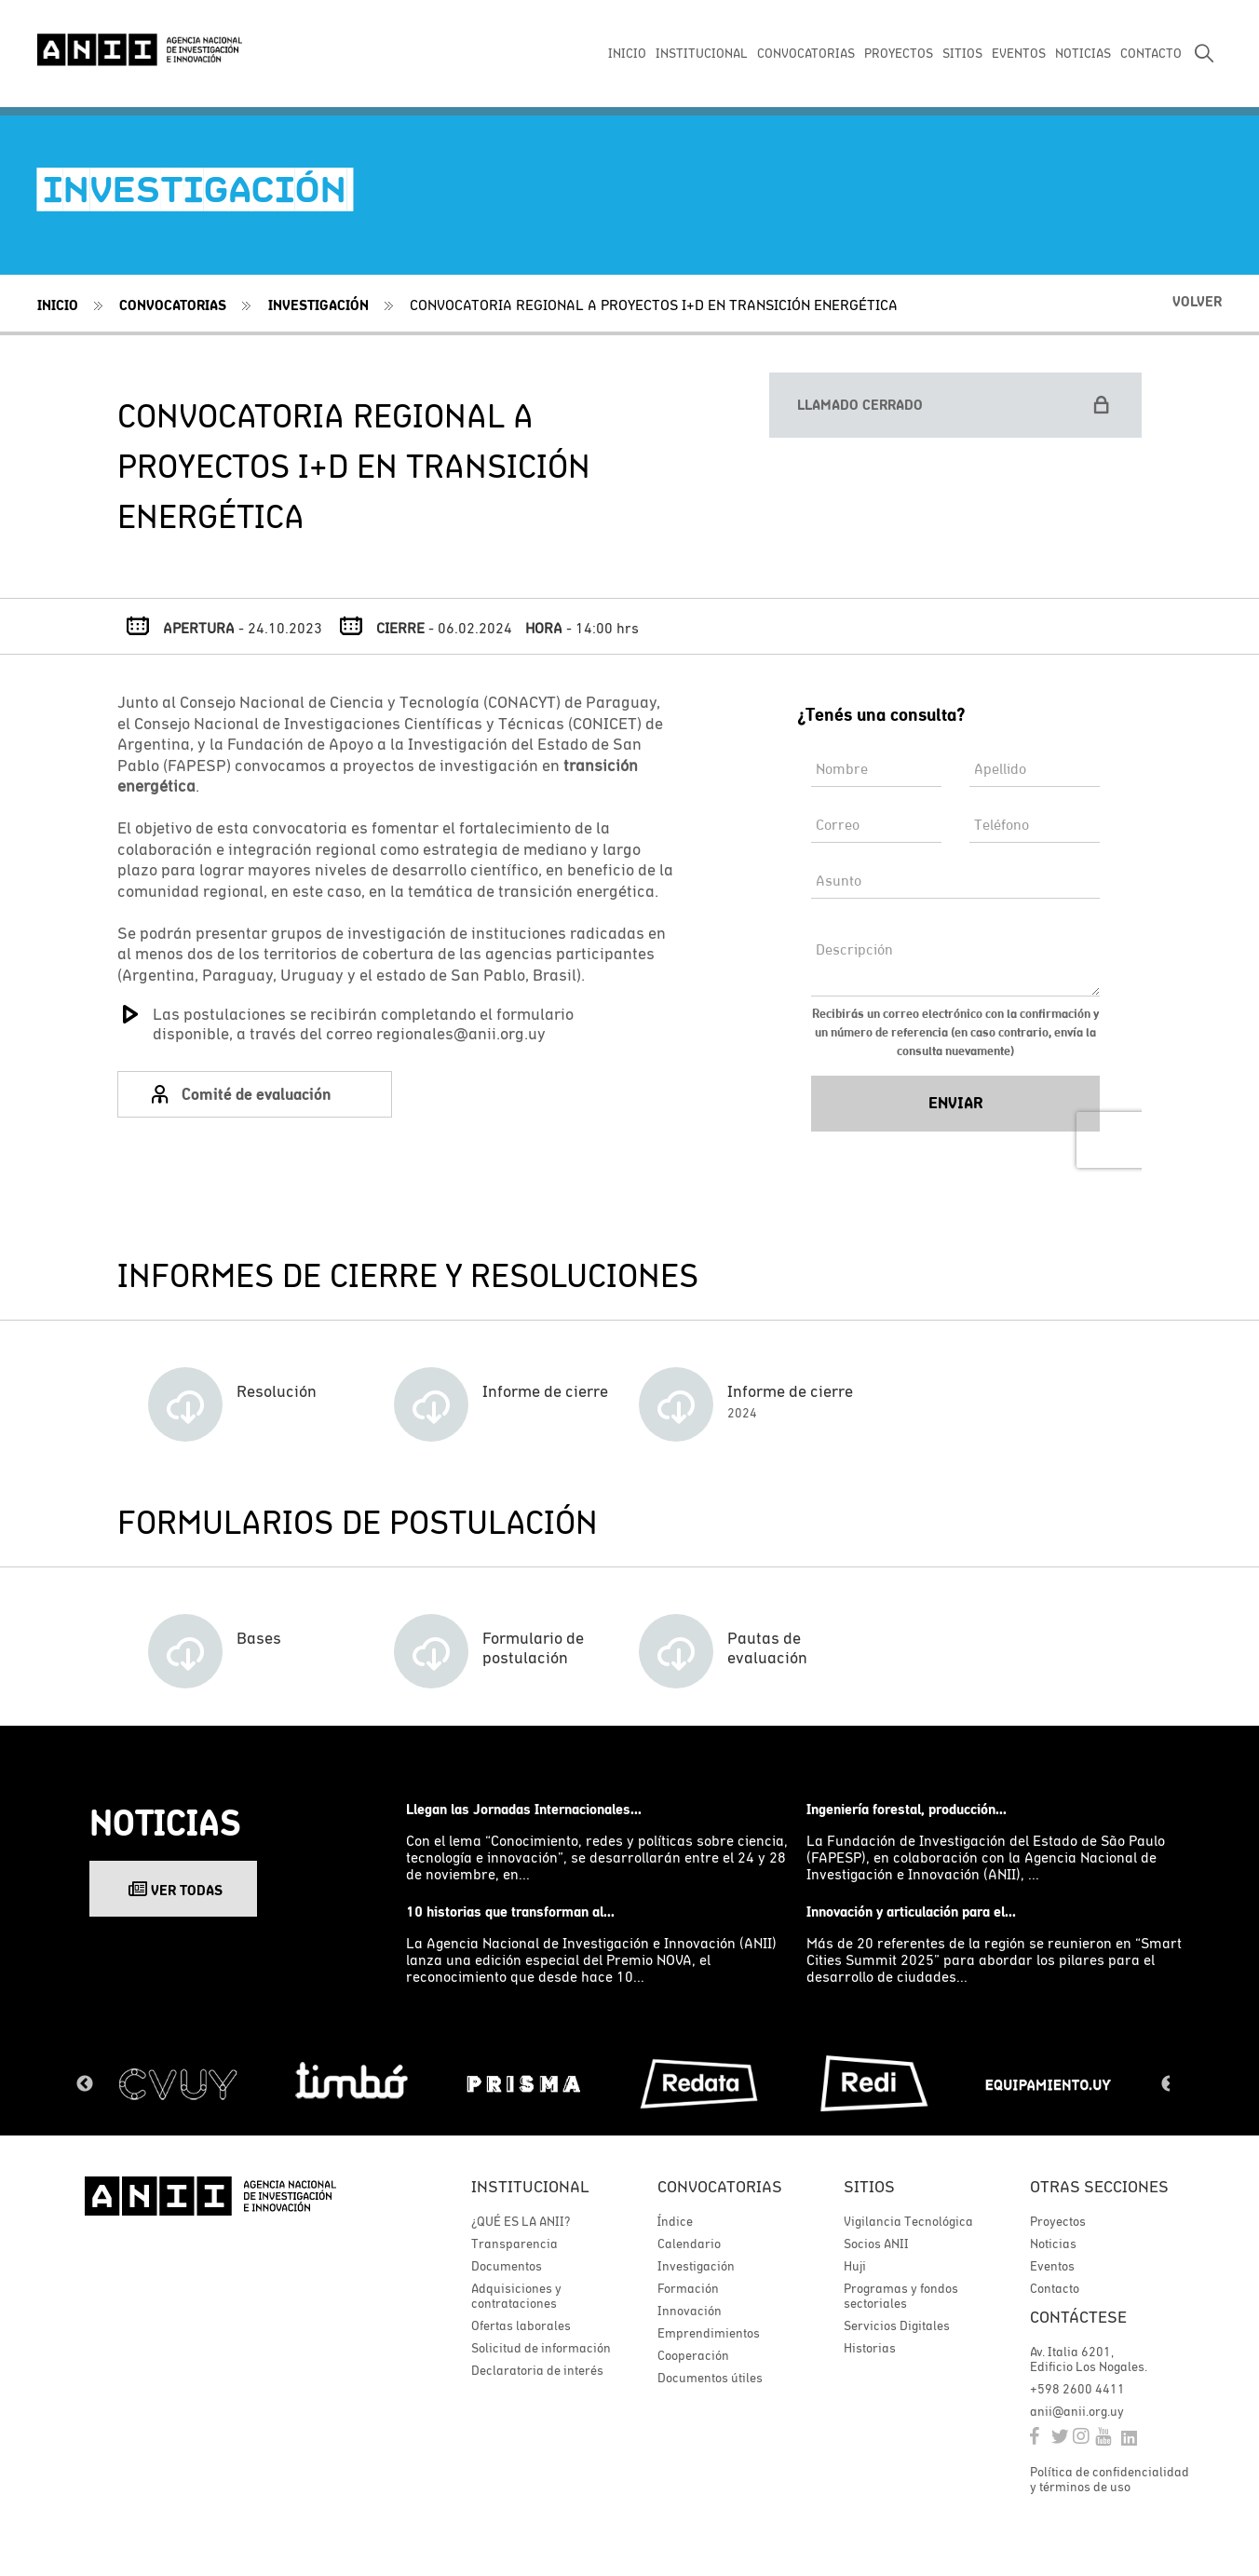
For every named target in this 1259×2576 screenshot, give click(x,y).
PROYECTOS (898, 53)
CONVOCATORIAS (806, 53)
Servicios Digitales (897, 2325)
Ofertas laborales (521, 2325)
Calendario (689, 2243)
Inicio (57, 305)
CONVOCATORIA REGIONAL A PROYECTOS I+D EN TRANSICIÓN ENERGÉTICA (654, 304)
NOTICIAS (1083, 53)
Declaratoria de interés (537, 2370)
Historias (870, 2347)
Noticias (1053, 2243)
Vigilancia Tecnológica (908, 2221)
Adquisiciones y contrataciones (516, 2296)
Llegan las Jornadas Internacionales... (524, 1809)
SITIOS (962, 53)
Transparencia (514, 2243)
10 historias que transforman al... (510, 1911)
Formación (688, 2288)
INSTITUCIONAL (702, 53)
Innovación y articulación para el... (911, 1911)
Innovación (689, 2310)
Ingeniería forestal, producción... (906, 1809)
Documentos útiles (710, 2377)
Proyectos (1058, 2221)
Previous (84, 2084)
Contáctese (1078, 2316)
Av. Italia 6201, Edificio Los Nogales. (1088, 2359)
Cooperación (693, 2355)
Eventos (1052, 2265)
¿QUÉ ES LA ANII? (520, 2221)
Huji (855, 2265)
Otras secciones (1099, 2186)
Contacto (1054, 2288)
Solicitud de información (541, 2347)
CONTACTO (1151, 53)
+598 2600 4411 (1077, 2388)
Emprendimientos (708, 2332)
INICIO (627, 53)
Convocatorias (172, 305)
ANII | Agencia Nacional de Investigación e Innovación (139, 48)
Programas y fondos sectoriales (901, 2296)
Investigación (318, 305)
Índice (675, 2221)
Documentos (506, 2265)
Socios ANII (876, 2243)
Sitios (869, 2186)
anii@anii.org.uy (1077, 2411)
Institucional (530, 2186)
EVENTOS (1019, 53)
